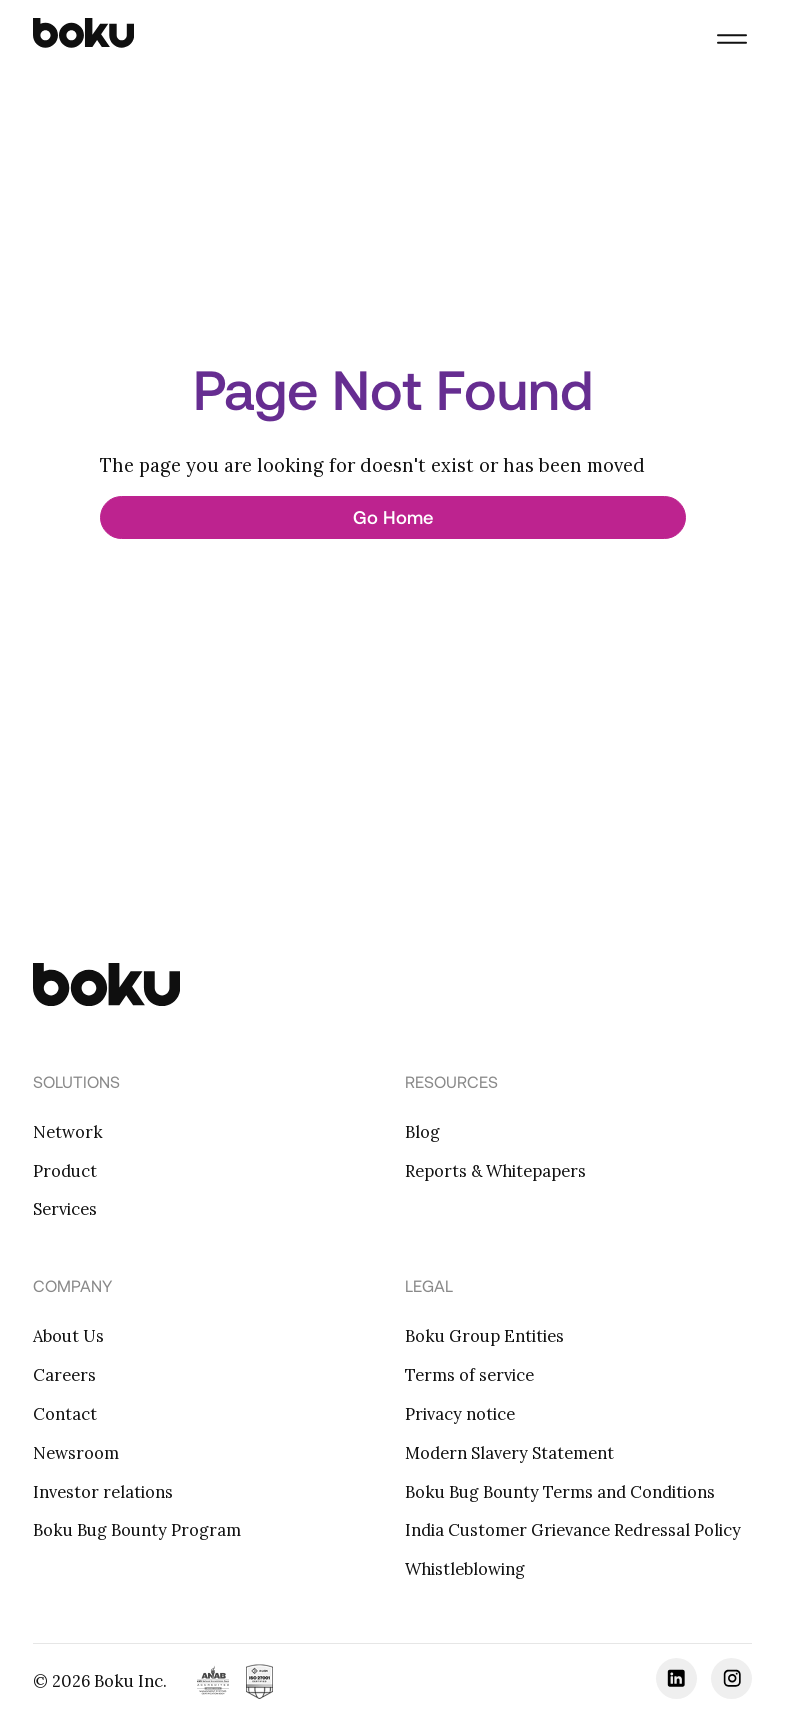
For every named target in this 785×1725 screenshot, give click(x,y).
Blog (422, 1132)
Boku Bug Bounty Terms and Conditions (560, 1492)
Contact (65, 1414)
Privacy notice (460, 1414)
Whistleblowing (465, 1569)
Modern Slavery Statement (509, 1453)
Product (65, 1171)
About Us (68, 1336)
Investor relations (103, 1492)
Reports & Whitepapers (495, 1171)
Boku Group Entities (484, 1336)
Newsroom (76, 1453)
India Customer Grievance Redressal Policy (573, 1530)
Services (65, 1209)
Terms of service (469, 1375)
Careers (64, 1375)
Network (68, 1132)
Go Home (393, 517)
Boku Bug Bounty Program (137, 1530)
